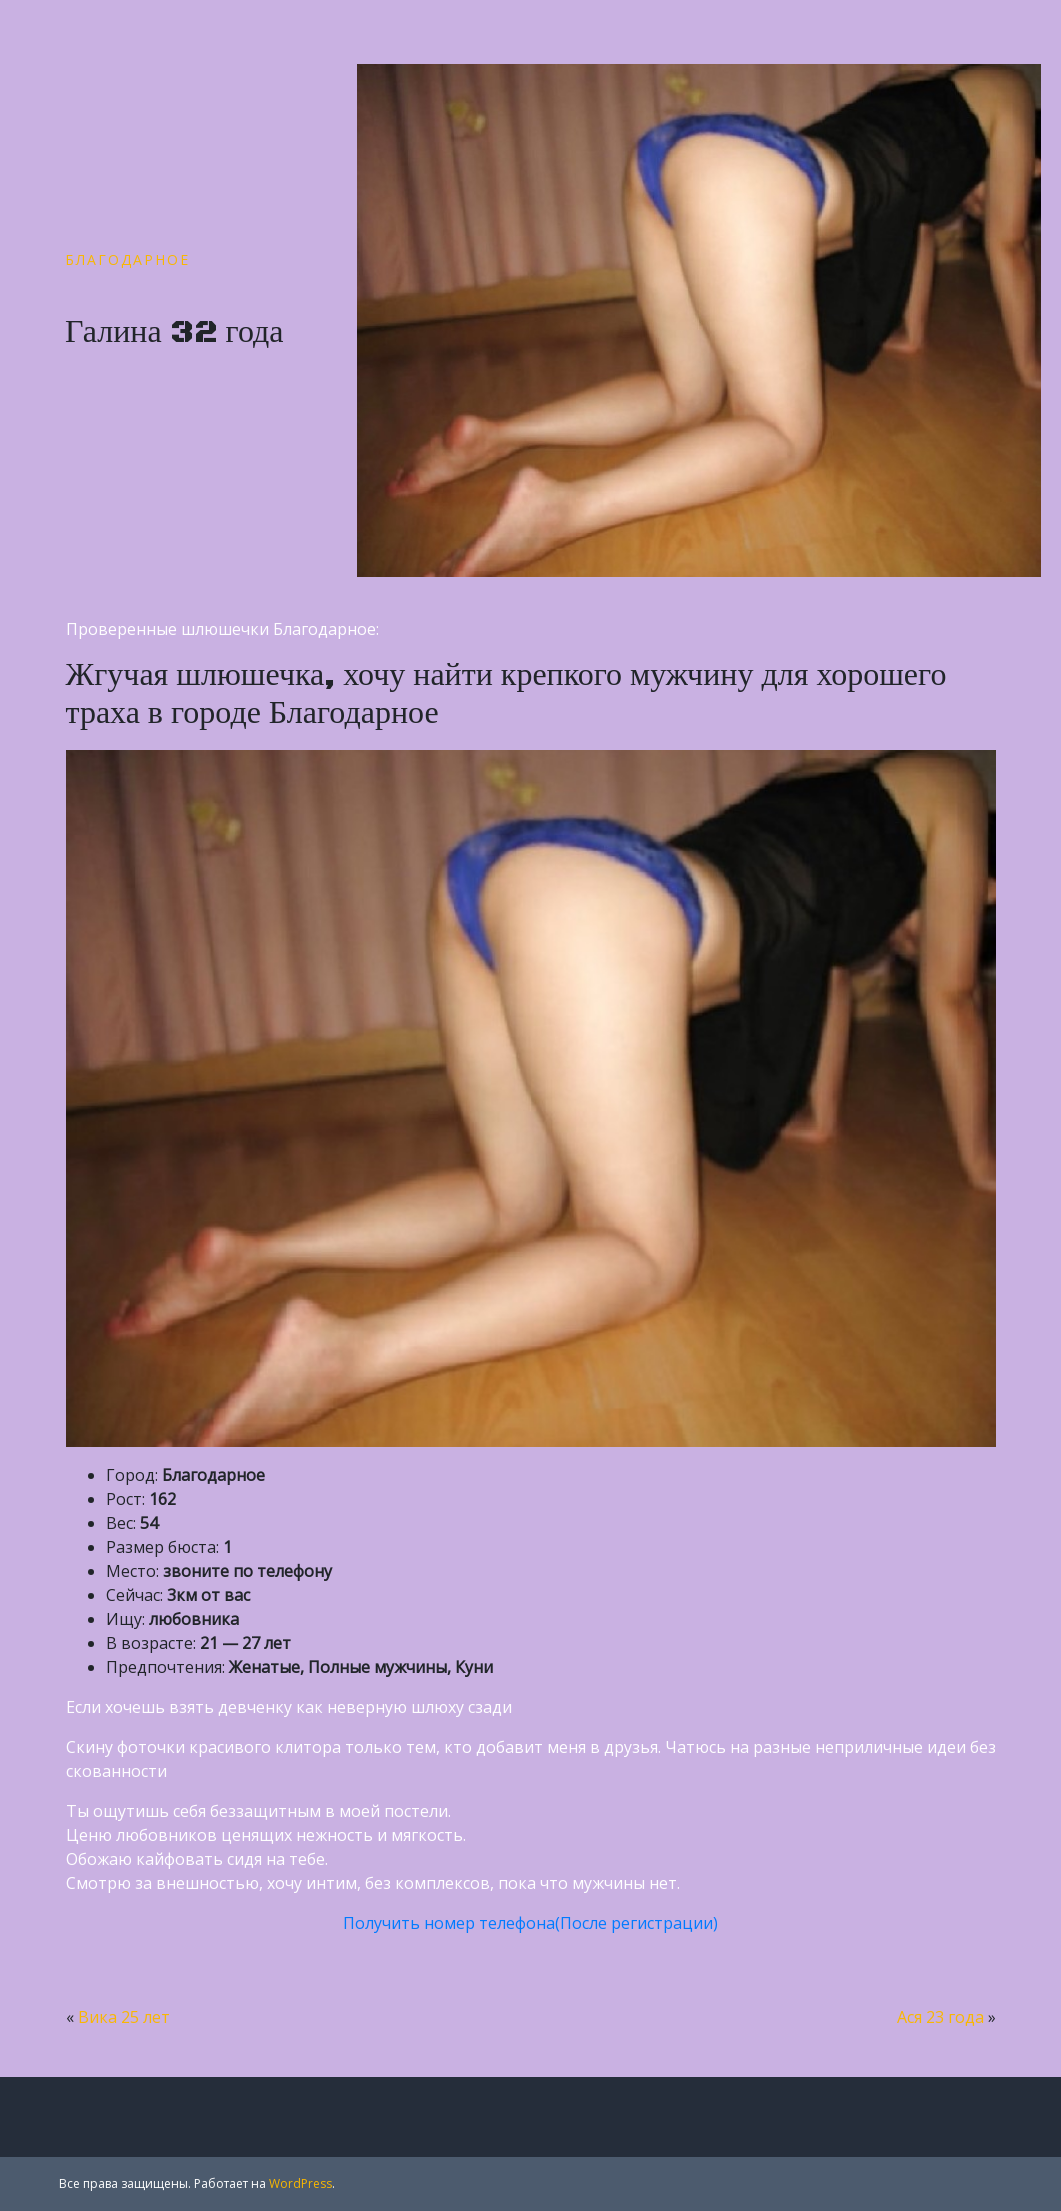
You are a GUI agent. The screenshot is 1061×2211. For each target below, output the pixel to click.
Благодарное (127, 259)
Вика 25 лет (124, 2017)
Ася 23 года (940, 2017)
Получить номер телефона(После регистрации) (530, 1923)
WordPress (300, 2183)
